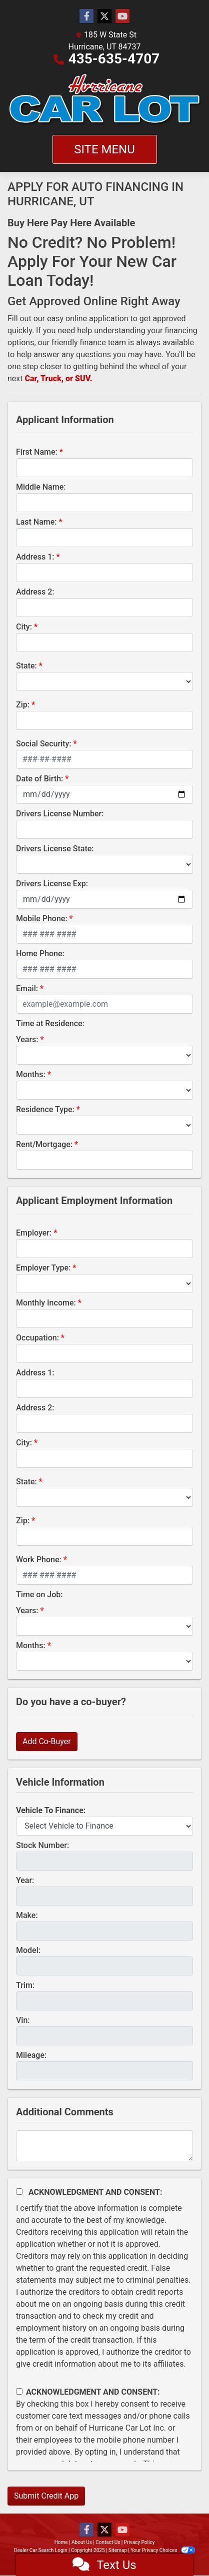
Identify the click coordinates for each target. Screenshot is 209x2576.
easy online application (87, 318)
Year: (25, 1880)
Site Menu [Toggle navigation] (104, 149)
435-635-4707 (114, 58)
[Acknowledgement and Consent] (19, 2191)
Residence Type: (45, 1109)
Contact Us (108, 2542)
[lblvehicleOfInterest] (104, 1826)
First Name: (37, 452)
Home (61, 2542)
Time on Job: (39, 1594)
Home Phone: (40, 953)
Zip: (23, 704)
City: (24, 627)
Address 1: (35, 557)
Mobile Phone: (42, 918)
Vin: (23, 2020)
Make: (27, 1915)
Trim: (25, 1985)
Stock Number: (42, 1845)
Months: (31, 1074)
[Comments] (104, 2145)
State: (26, 665)
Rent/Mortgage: (44, 1144)
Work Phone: (39, 1559)
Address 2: (35, 592)
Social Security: (44, 743)
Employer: (34, 1233)
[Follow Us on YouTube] (123, 16)
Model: (28, 1950)
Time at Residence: (50, 1023)
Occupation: (37, 1337)
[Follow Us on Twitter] (105, 16)
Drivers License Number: (60, 813)
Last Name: (36, 522)
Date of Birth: (39, 778)
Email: (27, 988)
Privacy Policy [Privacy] (139, 2542)
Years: (27, 1039)
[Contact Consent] (19, 2391)
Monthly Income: (46, 1302)
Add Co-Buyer (46, 1741)
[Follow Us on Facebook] (87, 16)
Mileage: (31, 2055)
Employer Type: (43, 1268)
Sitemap (117, 2550)
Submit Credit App (46, 2496)
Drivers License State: (55, 848)
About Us (82, 2542)
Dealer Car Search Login (41, 2550)
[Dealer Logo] (104, 100)
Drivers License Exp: (52, 883)
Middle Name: (41, 487)
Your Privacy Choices (162, 2550)
